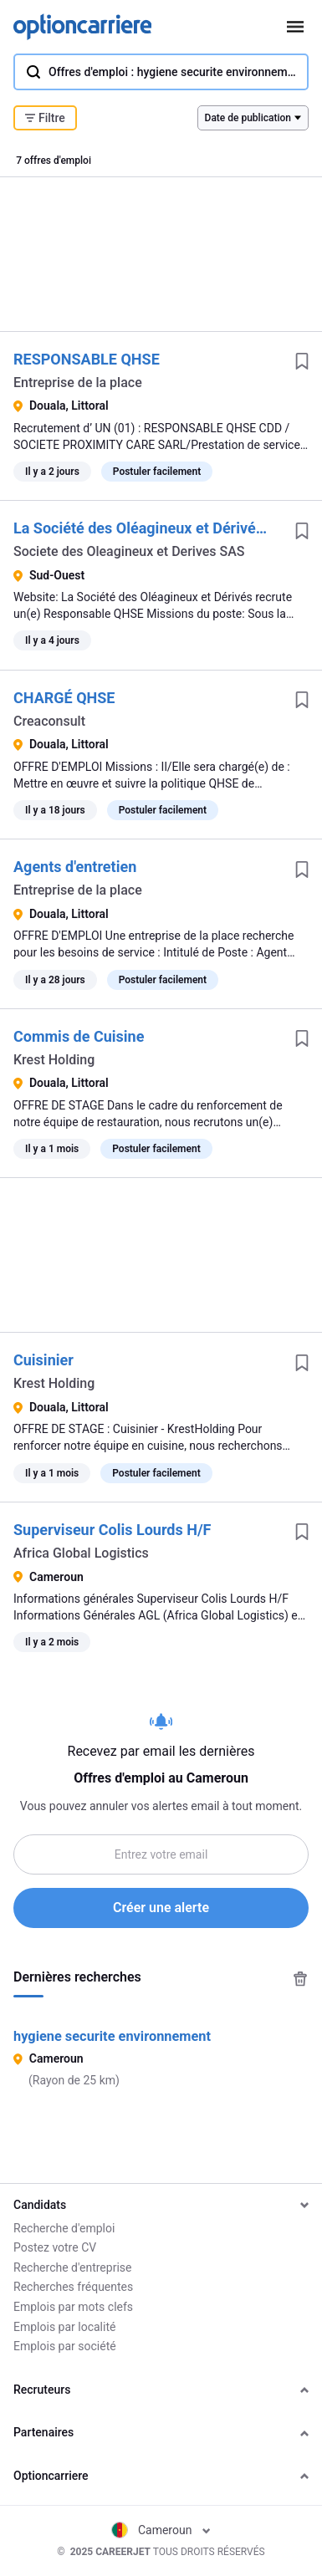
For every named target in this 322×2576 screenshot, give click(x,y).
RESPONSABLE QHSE (86, 359)
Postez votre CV (54, 2247)
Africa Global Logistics (81, 1553)
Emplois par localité (64, 2327)
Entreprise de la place (77, 382)
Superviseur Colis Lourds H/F (112, 1529)
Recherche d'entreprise (72, 2267)
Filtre (45, 118)
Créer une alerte (161, 1907)
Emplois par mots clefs (73, 2306)
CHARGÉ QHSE (64, 697)
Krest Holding (54, 1060)
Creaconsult (49, 721)
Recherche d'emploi (64, 2228)
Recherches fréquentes (73, 2286)
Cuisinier (43, 1360)
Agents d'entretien (74, 866)
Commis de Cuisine (78, 1036)
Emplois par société (64, 2346)
